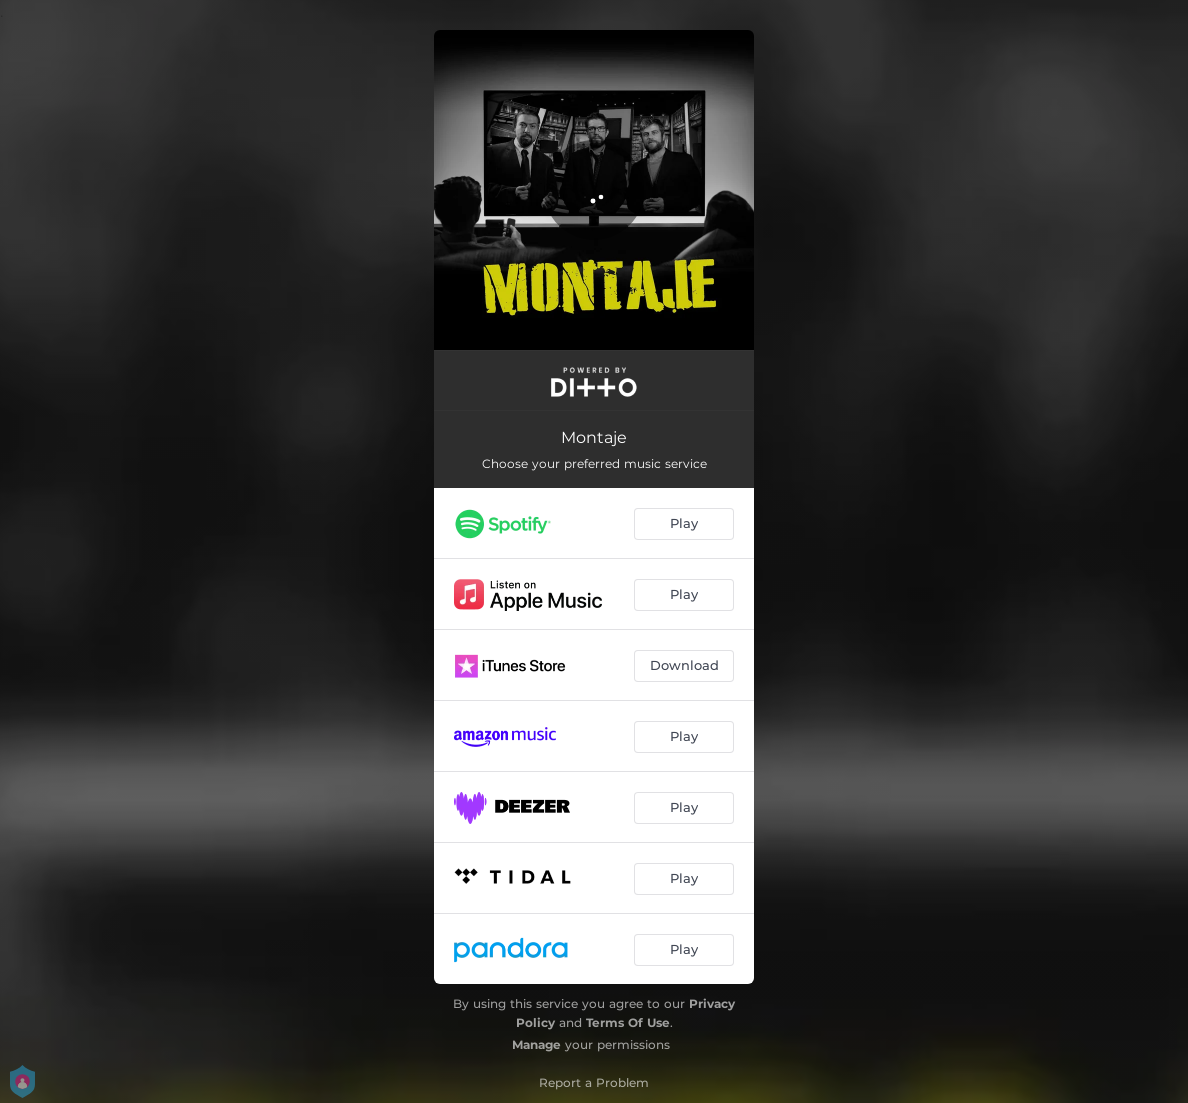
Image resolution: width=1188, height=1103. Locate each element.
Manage (536, 1044)
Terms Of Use (628, 1022)
